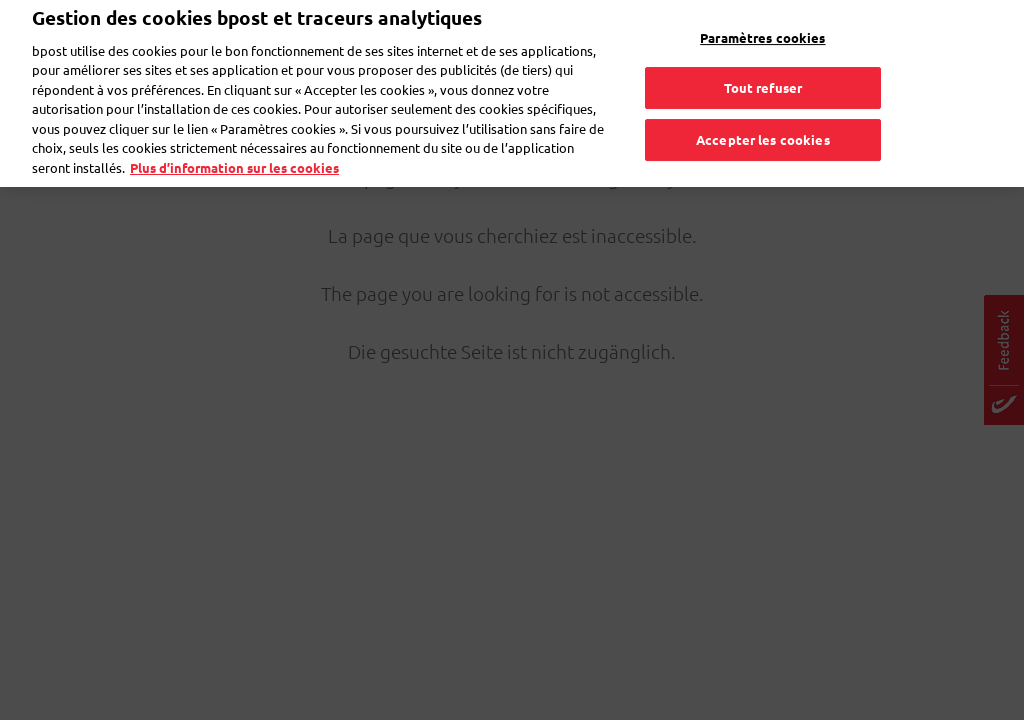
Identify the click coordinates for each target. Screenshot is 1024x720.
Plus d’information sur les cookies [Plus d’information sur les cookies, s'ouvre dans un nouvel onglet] (234, 142)
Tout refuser (763, 63)
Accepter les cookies (763, 114)
